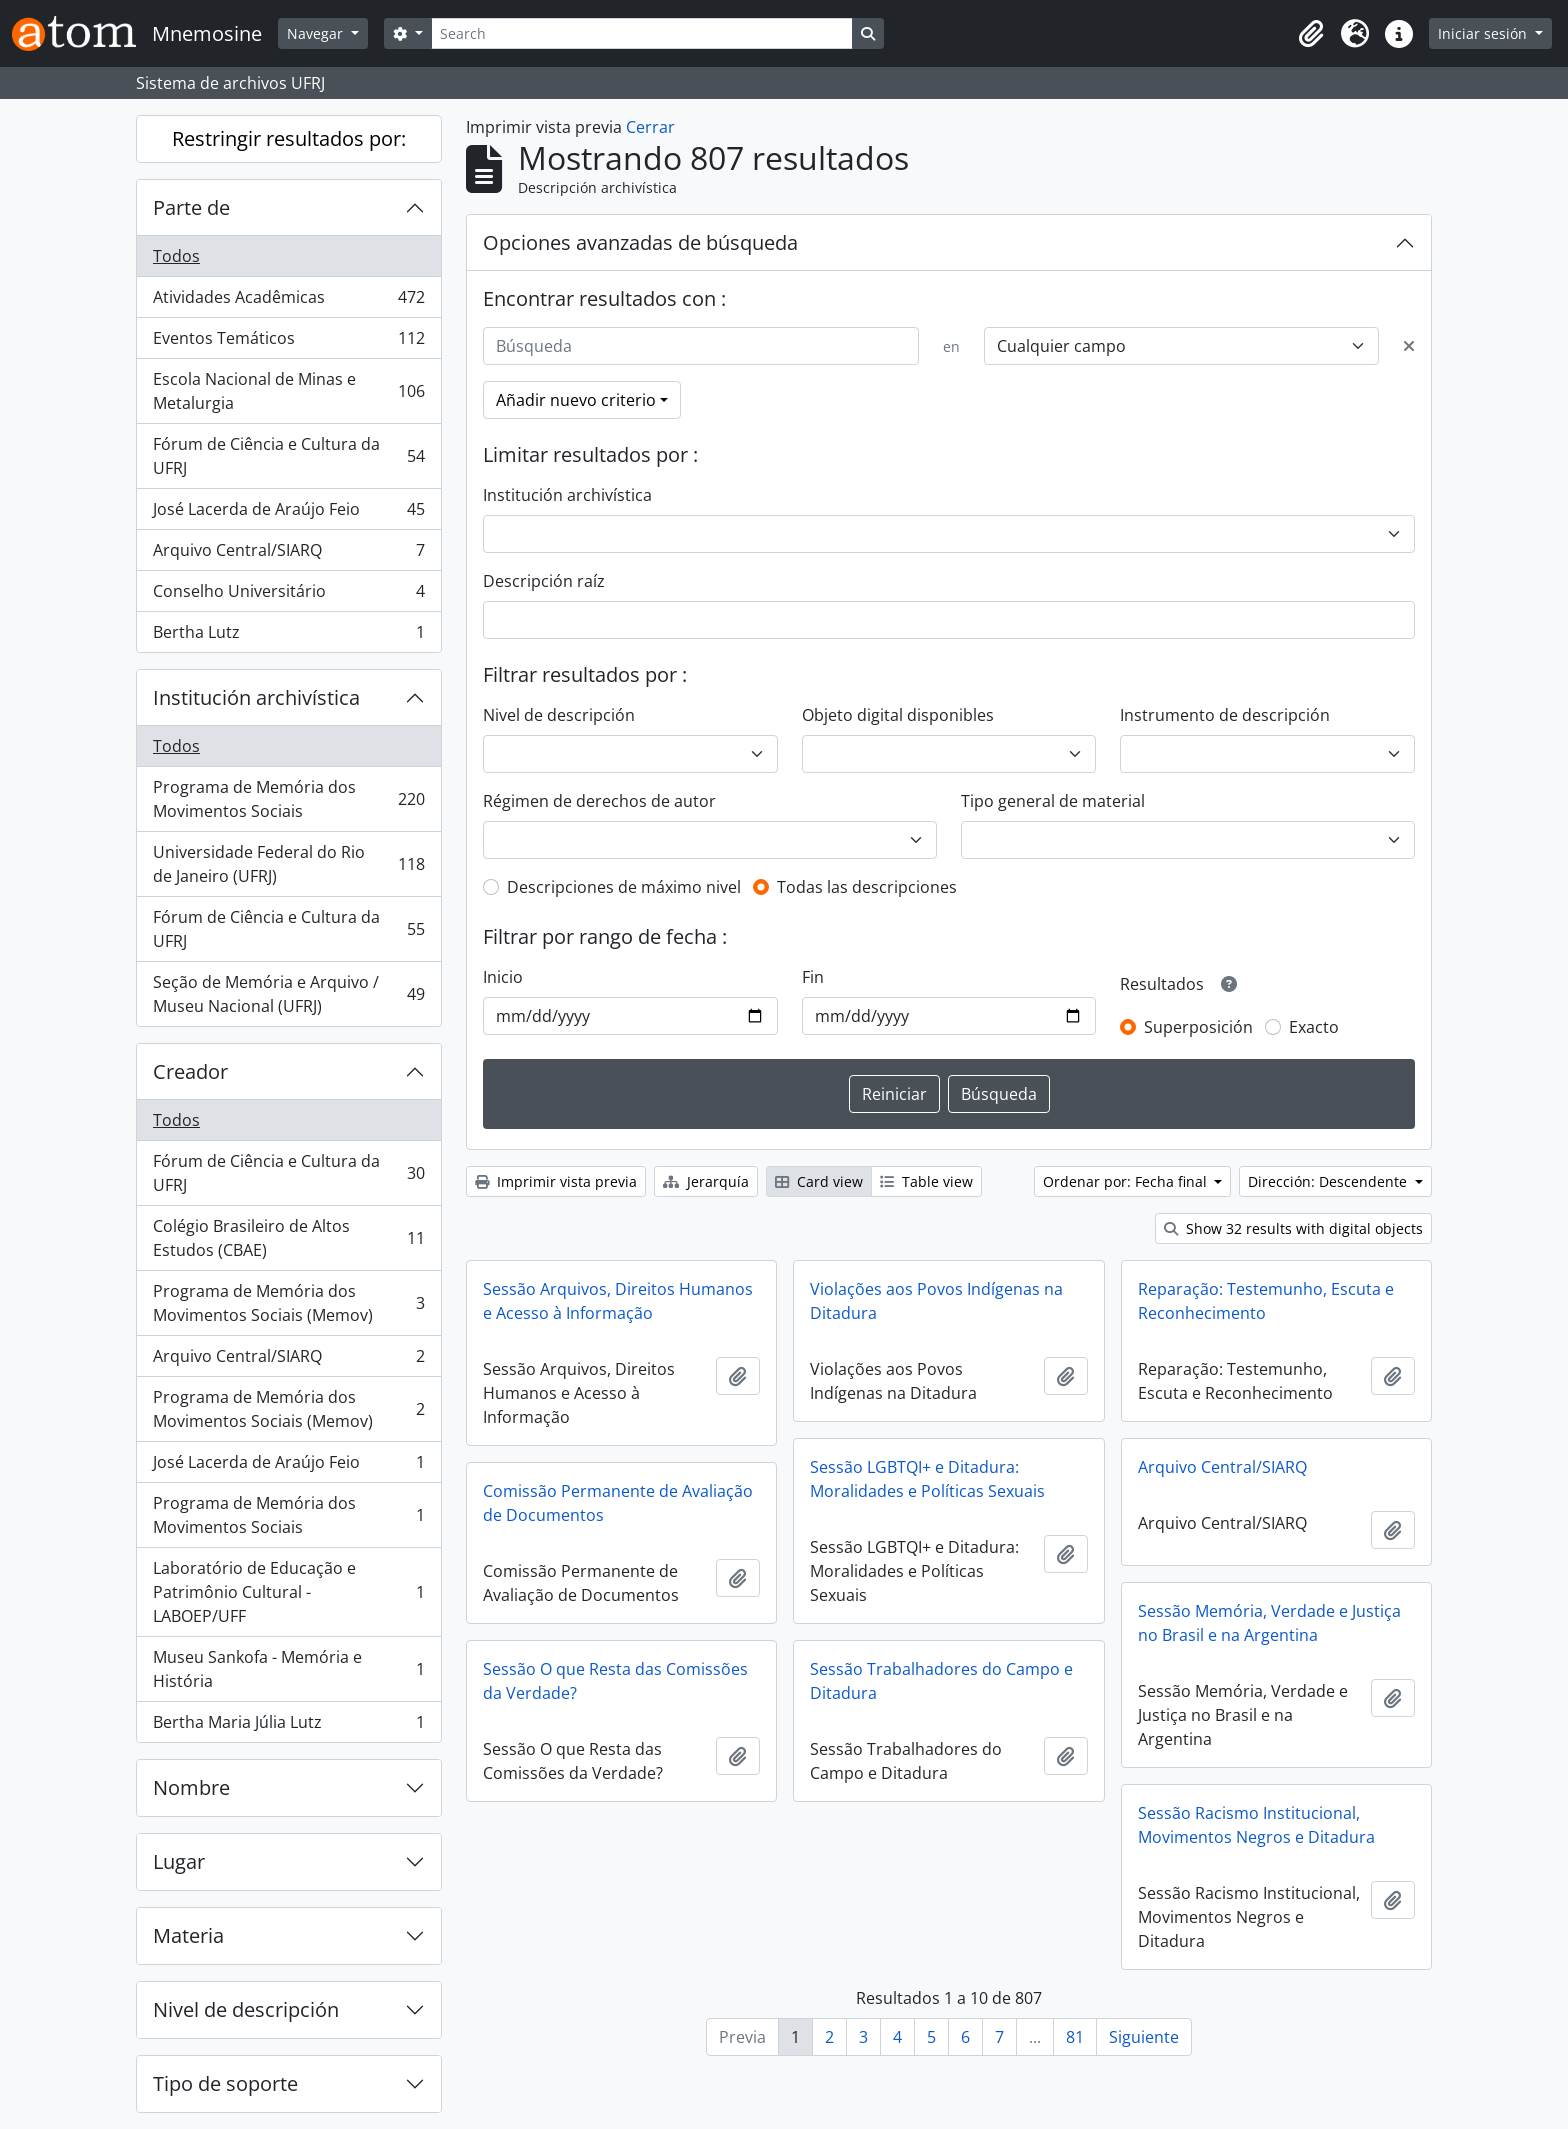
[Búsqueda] (701, 346)
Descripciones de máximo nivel (624, 887)
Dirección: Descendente (1329, 1181)
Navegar (317, 33)
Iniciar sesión (1484, 33)
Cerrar (650, 127)
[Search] (642, 33)
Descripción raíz (544, 581)
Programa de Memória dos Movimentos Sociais (288, 799)
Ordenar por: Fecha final (1127, 1181)
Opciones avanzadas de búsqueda (640, 242)
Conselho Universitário (288, 595)
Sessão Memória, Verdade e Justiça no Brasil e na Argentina (1269, 1623)
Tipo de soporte (225, 2083)
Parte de (191, 207)
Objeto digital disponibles (898, 715)
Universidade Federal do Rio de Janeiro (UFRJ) (288, 864)
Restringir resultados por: (289, 138)
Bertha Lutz (288, 636)
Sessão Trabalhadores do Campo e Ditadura (941, 1681)
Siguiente (1144, 2037)
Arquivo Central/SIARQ (288, 554)
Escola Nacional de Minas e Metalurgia (288, 391)
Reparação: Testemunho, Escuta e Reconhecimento (1266, 1301)
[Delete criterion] (1409, 346)
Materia (188, 1935)
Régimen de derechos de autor (599, 801)
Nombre (191, 1787)
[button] (1311, 34)
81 (1075, 2037)
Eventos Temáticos (288, 342)
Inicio (503, 977)
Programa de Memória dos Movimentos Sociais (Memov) (288, 1303)
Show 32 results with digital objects (1293, 1228)
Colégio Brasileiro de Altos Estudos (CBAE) (288, 1238)
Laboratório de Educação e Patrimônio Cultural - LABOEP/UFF (288, 1592)
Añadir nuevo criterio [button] (576, 400)
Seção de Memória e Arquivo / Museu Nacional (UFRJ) (288, 994)
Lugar (179, 1861)
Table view (926, 1181)
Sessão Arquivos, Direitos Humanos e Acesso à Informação (618, 1301)
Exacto (1314, 1027)
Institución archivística (256, 697)
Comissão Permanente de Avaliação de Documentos (618, 1503)
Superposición (1198, 1027)
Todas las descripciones (867, 887)
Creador (190, 1071)
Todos (176, 256)
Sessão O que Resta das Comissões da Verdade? (615, 1681)
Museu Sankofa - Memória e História (288, 1669)
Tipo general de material (1053, 801)
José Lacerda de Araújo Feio (288, 513)
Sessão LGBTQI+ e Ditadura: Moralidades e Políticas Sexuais (927, 1479)
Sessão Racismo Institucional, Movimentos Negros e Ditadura (1256, 1825)
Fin (813, 977)
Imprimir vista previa (556, 1181)
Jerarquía (706, 1181)
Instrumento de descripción (1225, 715)
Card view (819, 1181)
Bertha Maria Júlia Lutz (288, 1726)
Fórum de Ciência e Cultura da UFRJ (288, 456)
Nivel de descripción (246, 2009)
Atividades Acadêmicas (288, 301)
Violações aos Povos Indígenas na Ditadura (936, 1301)
